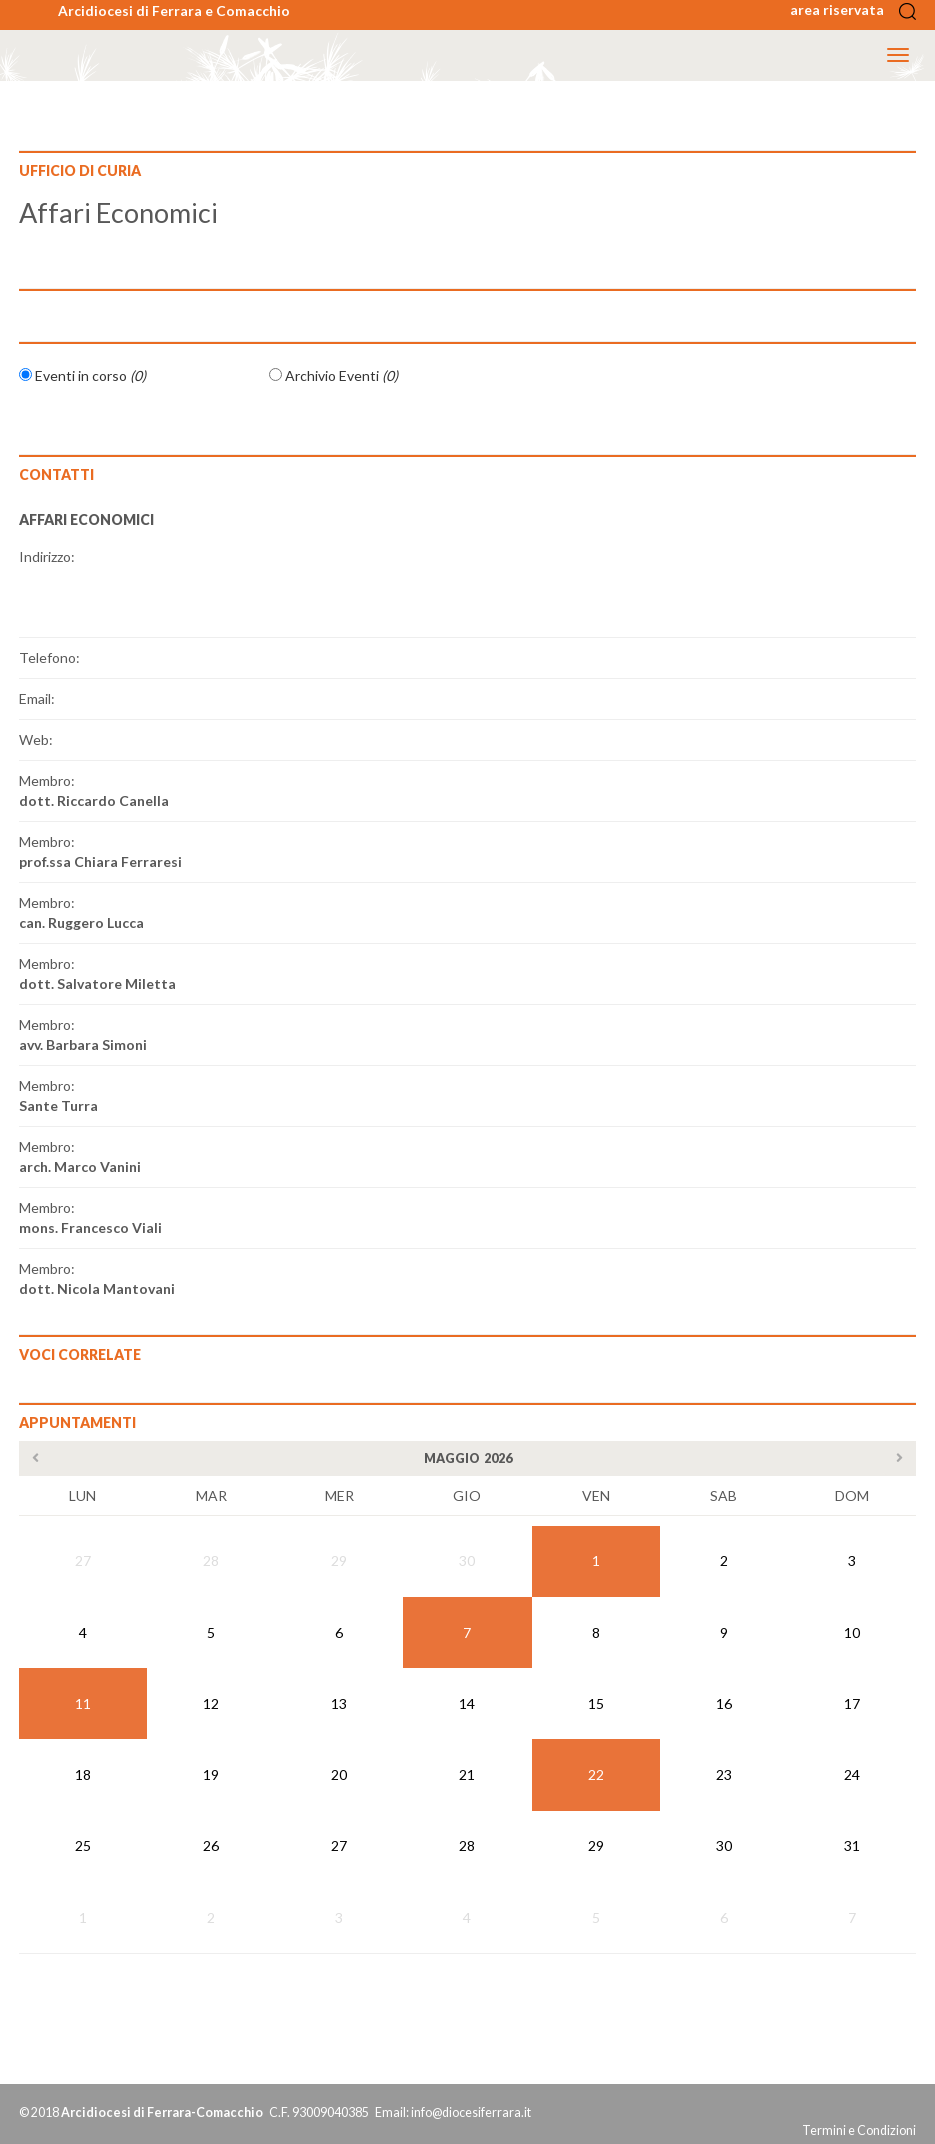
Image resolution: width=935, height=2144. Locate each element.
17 (852, 1703)
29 (339, 1560)
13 (339, 1703)
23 (724, 1774)
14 (467, 1703)
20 (339, 1774)
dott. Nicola (97, 1288)
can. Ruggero (81, 922)
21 (467, 1774)
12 (211, 1703)
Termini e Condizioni (859, 2130)
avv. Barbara (83, 1044)
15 (596, 1703)
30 (467, 1560)
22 (596, 1774)
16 (724, 1703)
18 (83, 1774)
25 (83, 1845)
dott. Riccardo (94, 800)
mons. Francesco (90, 1227)
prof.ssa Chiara (100, 861)
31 (852, 1845)
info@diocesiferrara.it (471, 2112)
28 (211, 1560)
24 (852, 1774)
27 (83, 1560)
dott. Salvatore (97, 983)
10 (852, 1632)
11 (83, 1703)
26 (211, 1845)
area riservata (843, 9)
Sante (58, 1105)
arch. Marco (80, 1166)
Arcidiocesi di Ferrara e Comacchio (174, 10)
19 (211, 1774)
